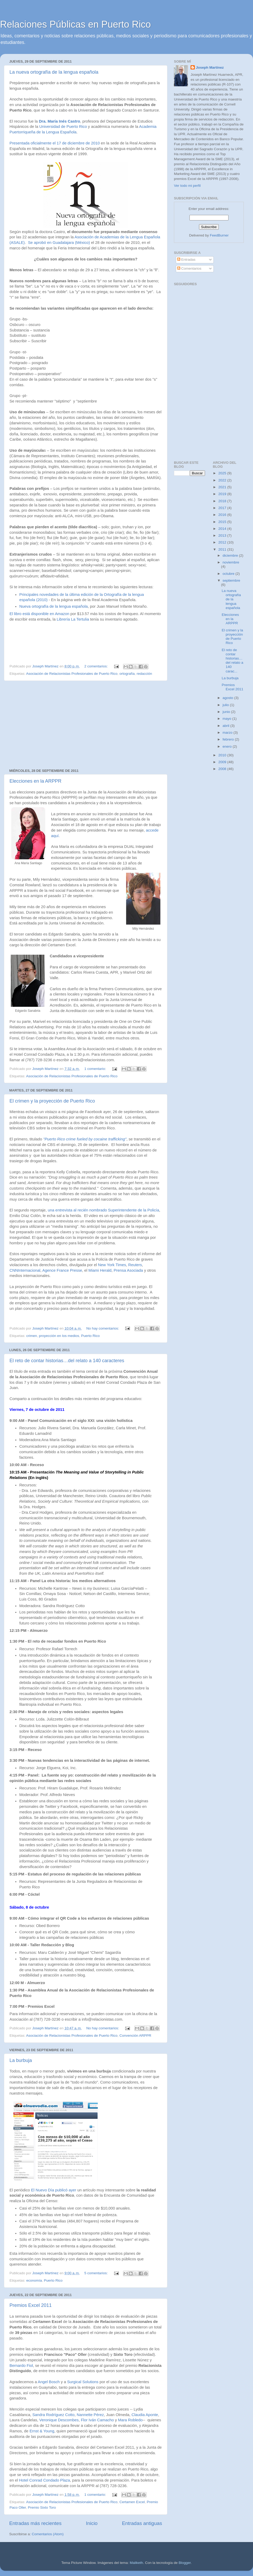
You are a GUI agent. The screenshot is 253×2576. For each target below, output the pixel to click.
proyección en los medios (59, 1336)
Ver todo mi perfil (187, 186)
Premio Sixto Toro (42, 2507)
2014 (222, 529)
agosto (228, 698)
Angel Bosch (49, 2382)
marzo (228, 732)
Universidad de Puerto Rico (63, 126)
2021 (222, 487)
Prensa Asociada (128, 1270)
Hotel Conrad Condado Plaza (44, 2480)
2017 (222, 508)
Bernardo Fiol (21, 2365)
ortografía (127, 674)
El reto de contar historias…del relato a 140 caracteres (66, 1360)
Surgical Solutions (83, 2382)
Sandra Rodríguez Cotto (53, 2415)
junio (227, 712)
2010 (222, 755)
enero (228, 746)
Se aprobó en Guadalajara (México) (59, 242)
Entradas (186, 259)
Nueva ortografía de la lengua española (53, 606)
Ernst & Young (42, 2431)
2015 (222, 522)
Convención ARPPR (135, 2035)
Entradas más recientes (35, 2523)
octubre (229, 574)
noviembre (231, 562)
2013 (222, 535)
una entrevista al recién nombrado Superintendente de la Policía (103, 1210)
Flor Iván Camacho (97, 2420)
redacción (144, 674)
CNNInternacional (24, 1270)
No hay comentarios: (103, 1328)
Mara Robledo (130, 2420)
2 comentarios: (96, 666)
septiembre (231, 580)
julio (226, 705)
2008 (222, 769)
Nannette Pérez (90, 2415)
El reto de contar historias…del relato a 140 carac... (232, 660)
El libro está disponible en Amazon (39, 614)
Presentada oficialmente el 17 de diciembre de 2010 (54, 143)
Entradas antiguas (142, 2523)
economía (34, 2280)
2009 (222, 762)
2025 (222, 473)
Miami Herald (100, 1270)
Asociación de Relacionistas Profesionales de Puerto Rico (72, 674)
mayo (227, 719)
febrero (229, 739)
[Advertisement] (85, 725)
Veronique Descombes (59, 2420)
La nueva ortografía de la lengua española (53, 72)
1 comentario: (95, 1069)
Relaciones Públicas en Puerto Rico (75, 24)
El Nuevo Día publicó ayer (53, 2190)
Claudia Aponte (145, 2415)
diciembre (231, 555)
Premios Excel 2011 (30, 2305)
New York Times (112, 1265)
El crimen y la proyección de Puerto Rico (52, 1101)
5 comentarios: (96, 2273)
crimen (31, 1336)
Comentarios (189, 268)
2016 (222, 515)
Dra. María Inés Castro (59, 121)
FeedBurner (219, 235)
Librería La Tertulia (73, 619)
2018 (222, 501)
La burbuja (20, 2060)
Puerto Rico (90, 1336)
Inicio (92, 2523)
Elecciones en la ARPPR (35, 781)
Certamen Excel (132, 2502)
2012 (222, 542)
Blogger (185, 2563)
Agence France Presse (62, 1270)
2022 (222, 480)
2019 (222, 494)
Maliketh (136, 2563)
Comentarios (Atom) (48, 2534)
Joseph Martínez (210, 67)
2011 (222, 549)
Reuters (135, 1265)
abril (226, 726)
